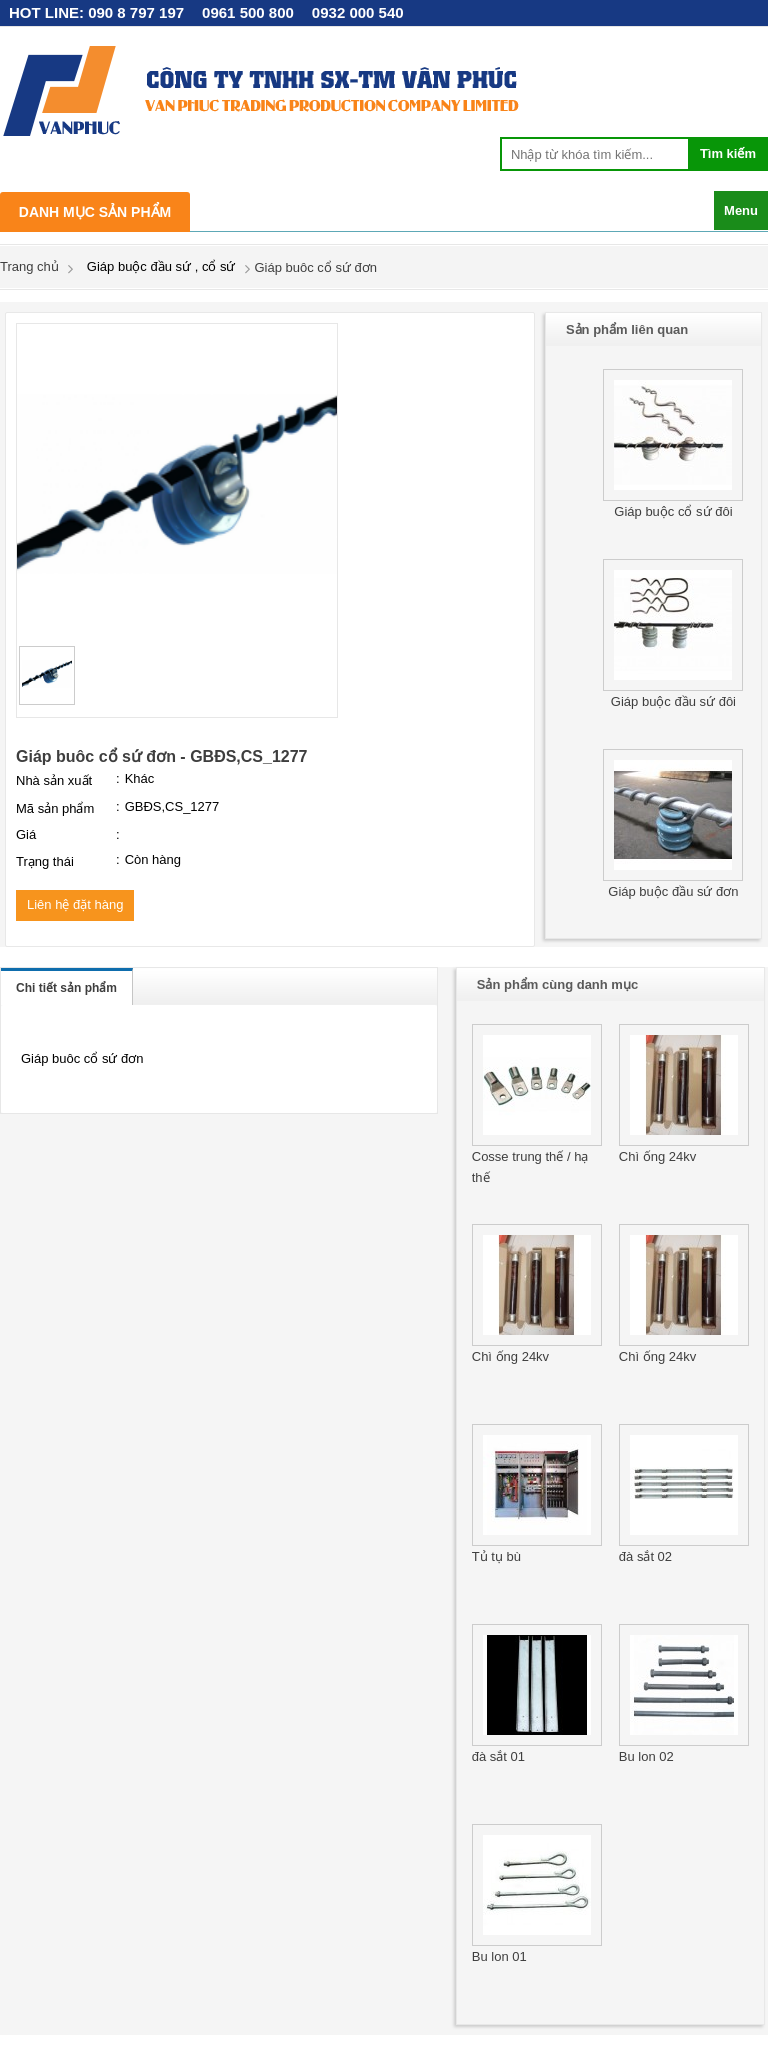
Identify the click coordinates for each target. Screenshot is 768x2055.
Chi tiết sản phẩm (66, 988)
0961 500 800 (248, 12)
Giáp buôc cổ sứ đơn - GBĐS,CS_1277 (162, 756)
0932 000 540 (358, 12)
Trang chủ (29, 266)
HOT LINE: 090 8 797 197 (96, 12)
